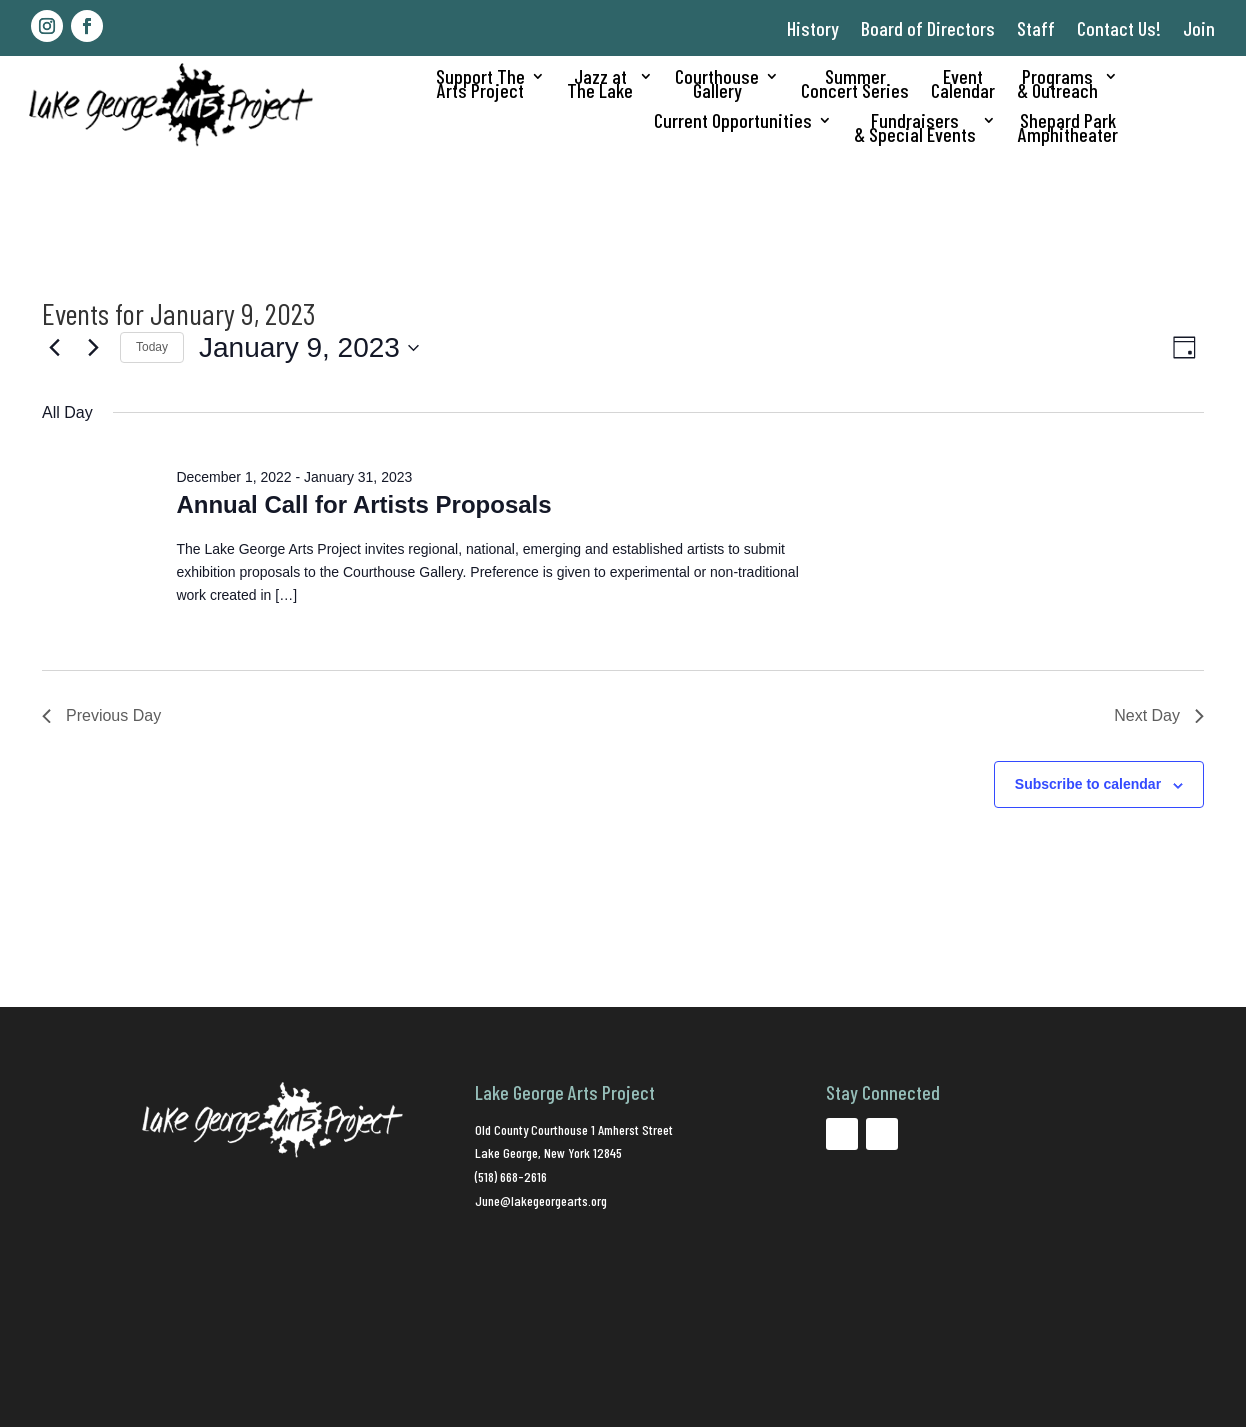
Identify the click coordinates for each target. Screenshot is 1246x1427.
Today (152, 347)
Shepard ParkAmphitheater (1068, 129)
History (813, 28)
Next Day (1159, 715)
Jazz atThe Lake (600, 85)
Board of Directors (928, 28)
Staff (1036, 28)
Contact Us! (1119, 28)
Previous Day (101, 715)
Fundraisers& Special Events (915, 129)
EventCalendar (963, 85)
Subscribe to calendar (1088, 784)
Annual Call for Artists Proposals (363, 504)
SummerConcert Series (855, 85)
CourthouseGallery (717, 85)
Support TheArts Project (480, 85)
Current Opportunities (733, 122)
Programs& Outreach (1057, 85)
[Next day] (93, 348)
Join (1199, 28)
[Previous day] (54, 348)
